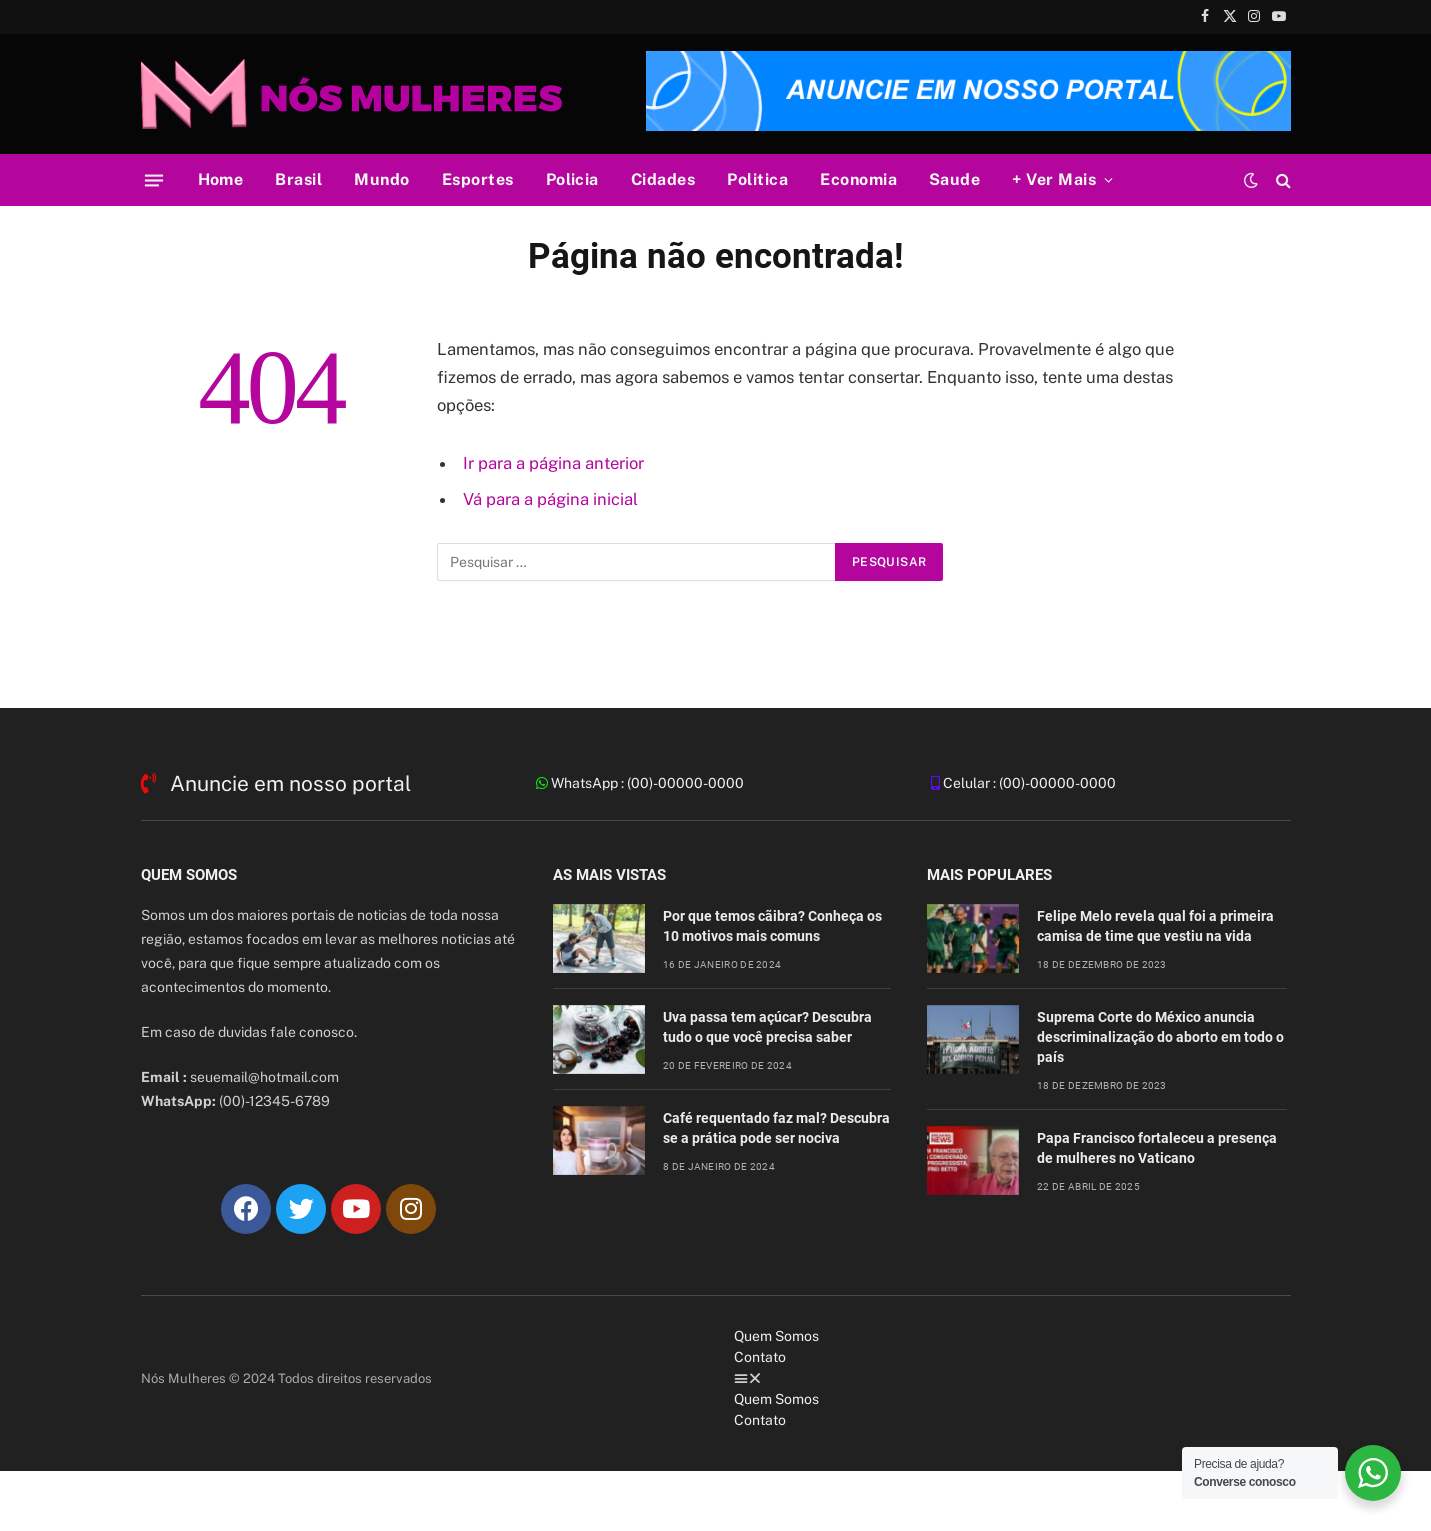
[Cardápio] (153, 180)
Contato (760, 1357)
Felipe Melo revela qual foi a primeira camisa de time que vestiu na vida (1155, 926)
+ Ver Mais (1054, 179)
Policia (572, 179)
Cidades (663, 179)
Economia (858, 179)
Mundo (381, 179)
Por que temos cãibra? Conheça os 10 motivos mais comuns (772, 926)
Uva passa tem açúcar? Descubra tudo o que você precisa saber (767, 1027)
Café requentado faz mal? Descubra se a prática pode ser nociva (776, 1128)
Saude (954, 179)
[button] (1012, 1378)
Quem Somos (776, 1336)
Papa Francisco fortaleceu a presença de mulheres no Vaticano (1157, 1148)
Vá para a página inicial (550, 499)
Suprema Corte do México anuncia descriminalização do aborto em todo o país (1160, 1037)
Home (221, 179)
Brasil (298, 179)
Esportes (478, 179)
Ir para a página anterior (553, 463)
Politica (757, 179)
